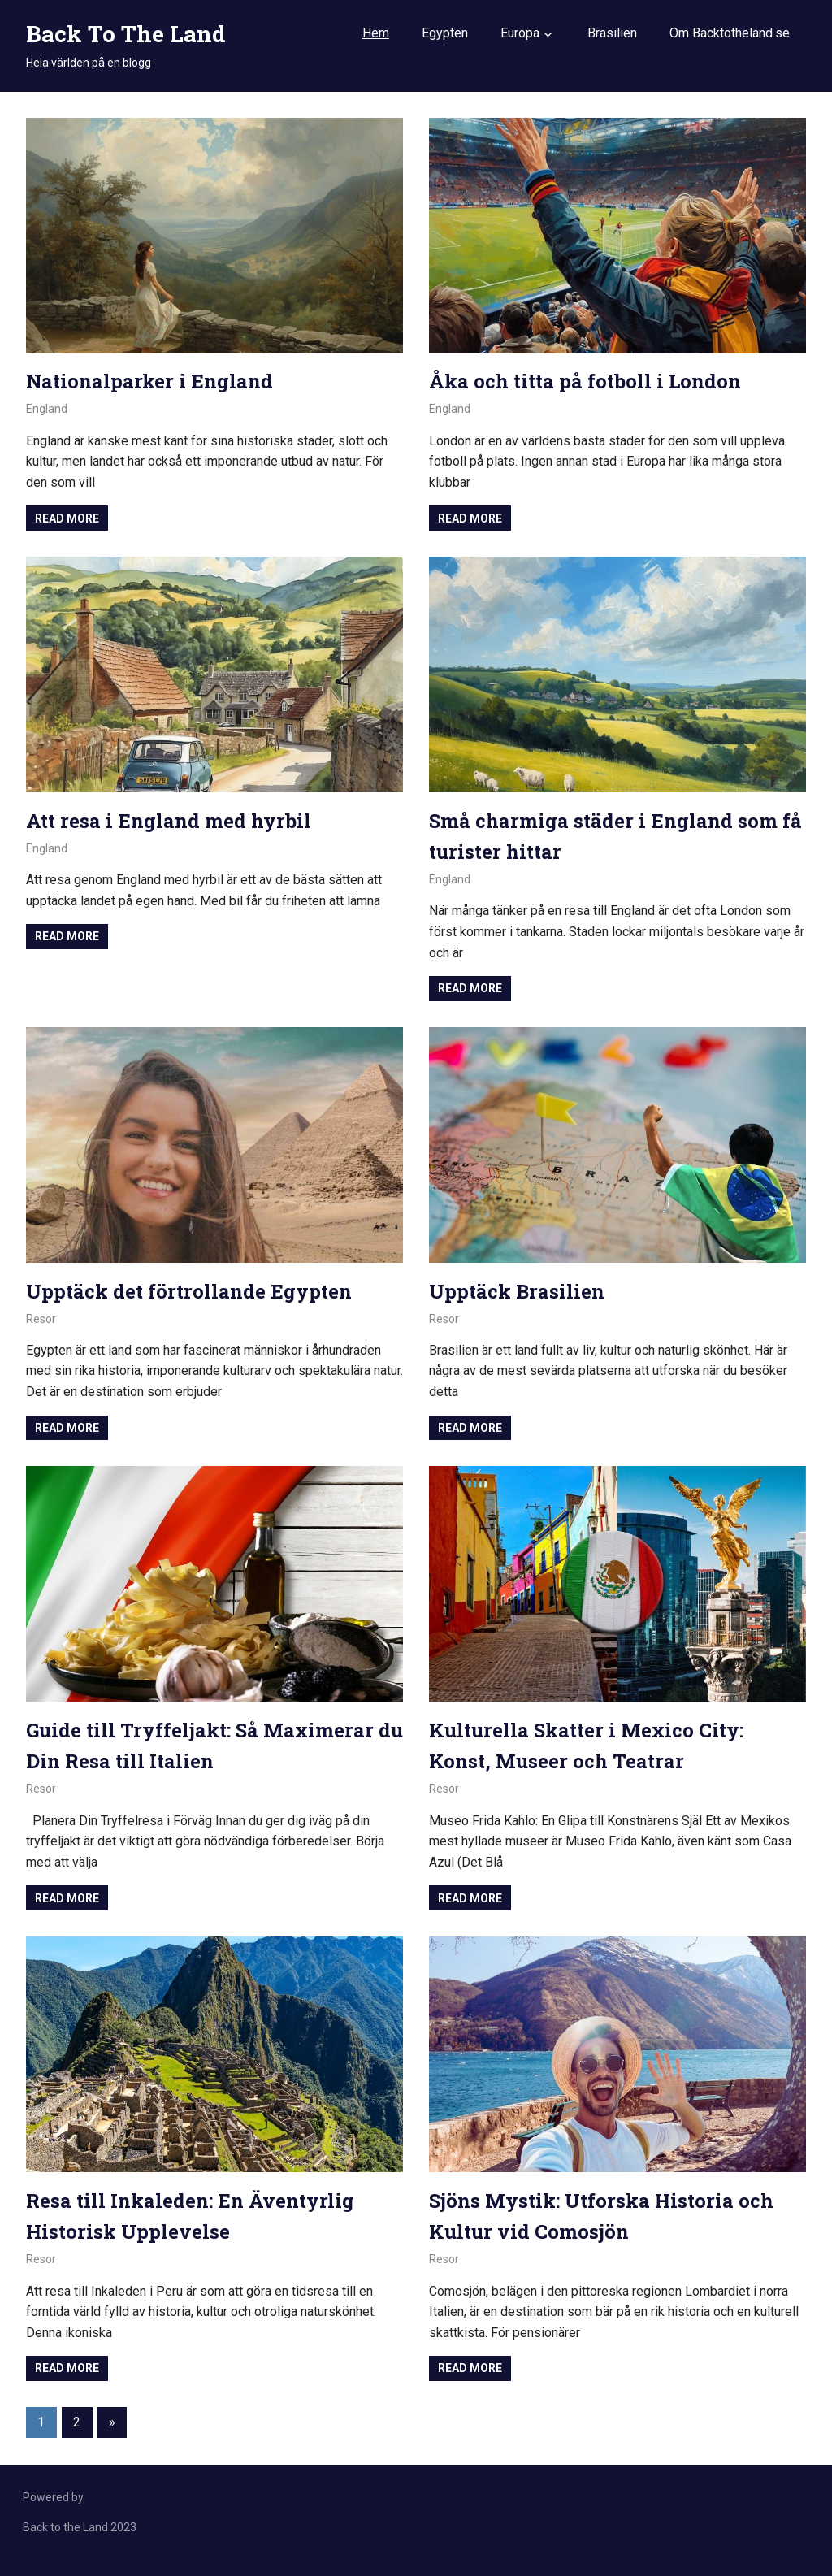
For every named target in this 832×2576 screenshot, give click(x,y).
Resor (41, 1318)
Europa (520, 33)
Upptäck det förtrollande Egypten (189, 1291)
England (46, 408)
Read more (67, 518)
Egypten (445, 33)
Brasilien (612, 33)
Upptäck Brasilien (517, 1291)
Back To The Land (126, 34)
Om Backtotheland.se (730, 33)
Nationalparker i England (151, 381)
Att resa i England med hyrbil (170, 821)
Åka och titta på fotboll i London (586, 381)
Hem (375, 33)
